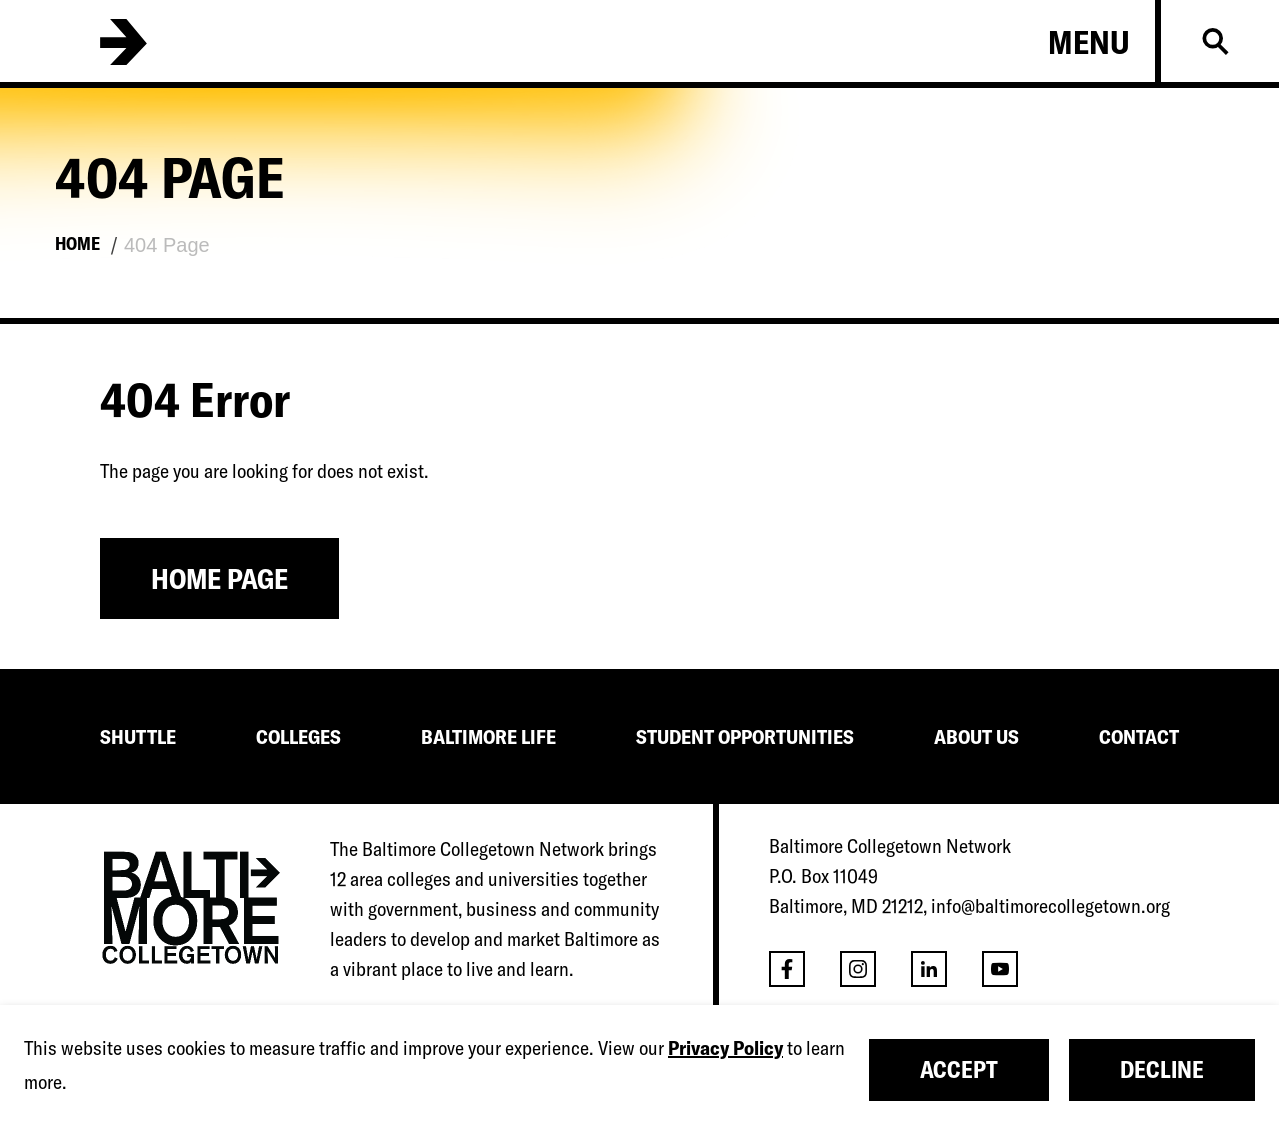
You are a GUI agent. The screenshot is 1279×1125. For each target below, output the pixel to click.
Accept (959, 1069)
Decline (1162, 1069)
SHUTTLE (138, 736)
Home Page (219, 578)
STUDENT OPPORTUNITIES (745, 736)
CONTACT (1139, 736)
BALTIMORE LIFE (488, 736)
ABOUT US (976, 736)
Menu (1089, 42)
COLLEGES (298, 736)
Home (77, 243)
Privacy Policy (725, 1047)
